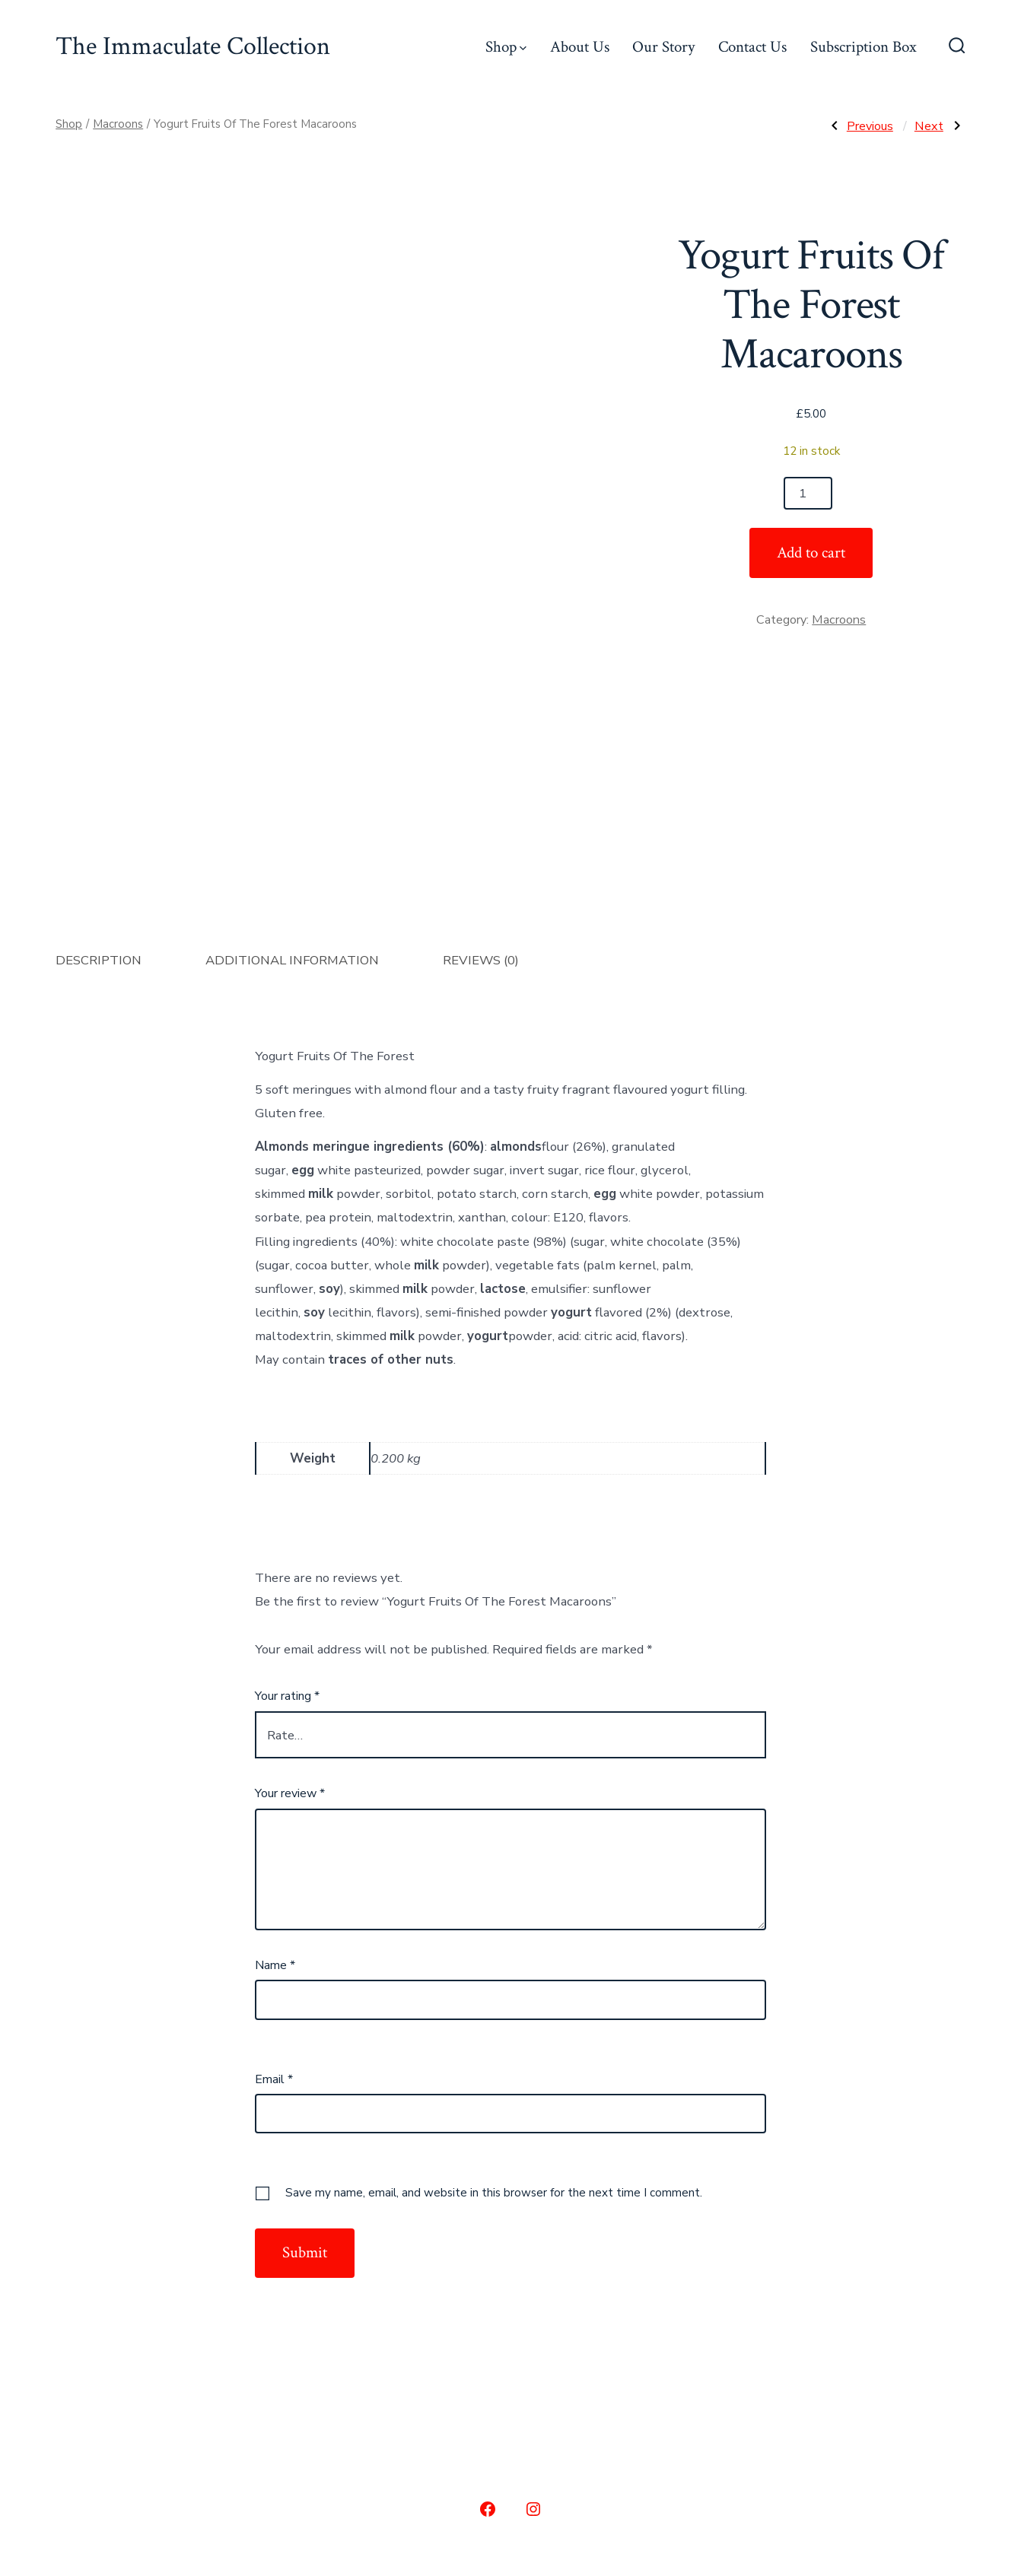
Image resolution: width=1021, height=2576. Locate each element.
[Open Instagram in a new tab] (533, 2310)
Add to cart (811, 552)
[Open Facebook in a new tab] (487, 2310)
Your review (290, 1595)
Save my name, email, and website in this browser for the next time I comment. (493, 1994)
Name (275, 1766)
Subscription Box (863, 47)
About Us (579, 47)
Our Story (663, 47)
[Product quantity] (808, 493)
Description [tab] (99, 761)
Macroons (118, 124)
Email (274, 1880)
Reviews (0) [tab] (481, 761)
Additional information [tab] (292, 761)
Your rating (287, 1497)
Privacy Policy (623, 2471)
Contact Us (752, 47)
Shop (505, 47)
